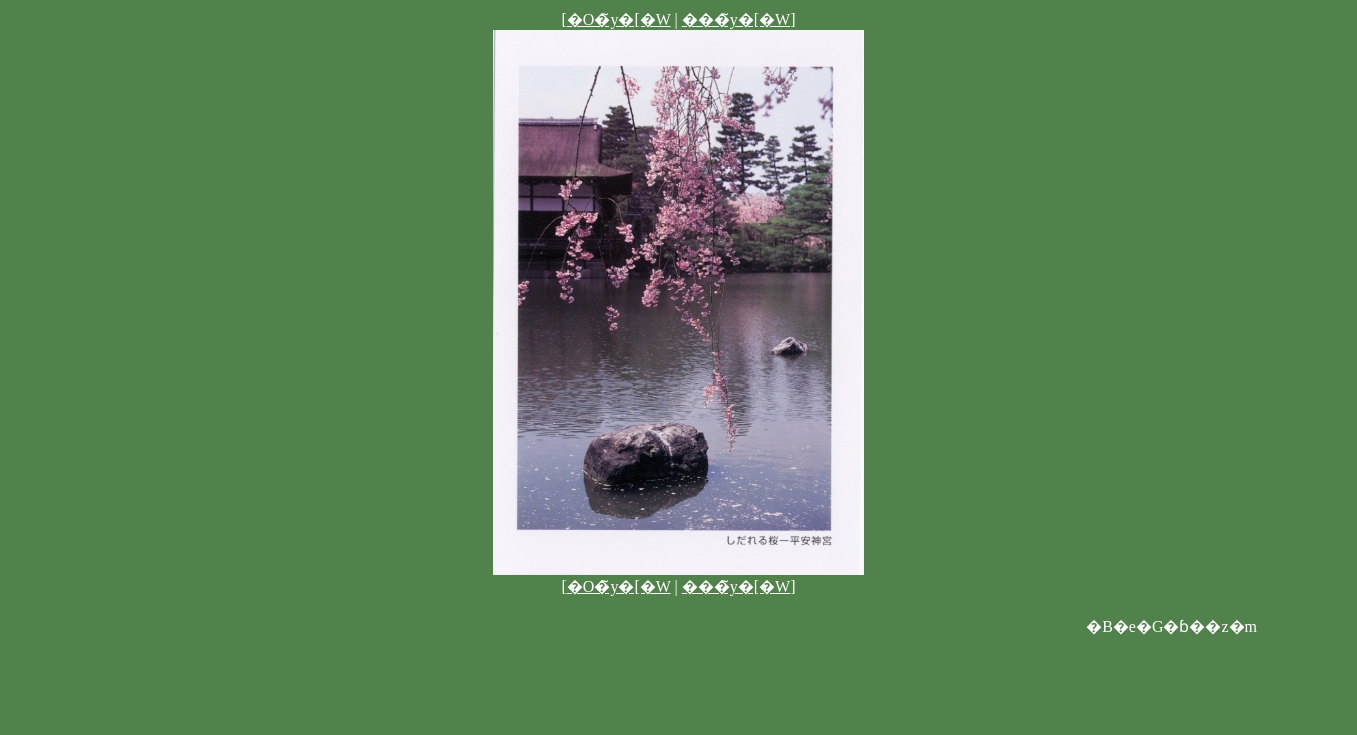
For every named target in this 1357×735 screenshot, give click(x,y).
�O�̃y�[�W (619, 19)
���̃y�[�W (736, 19)
